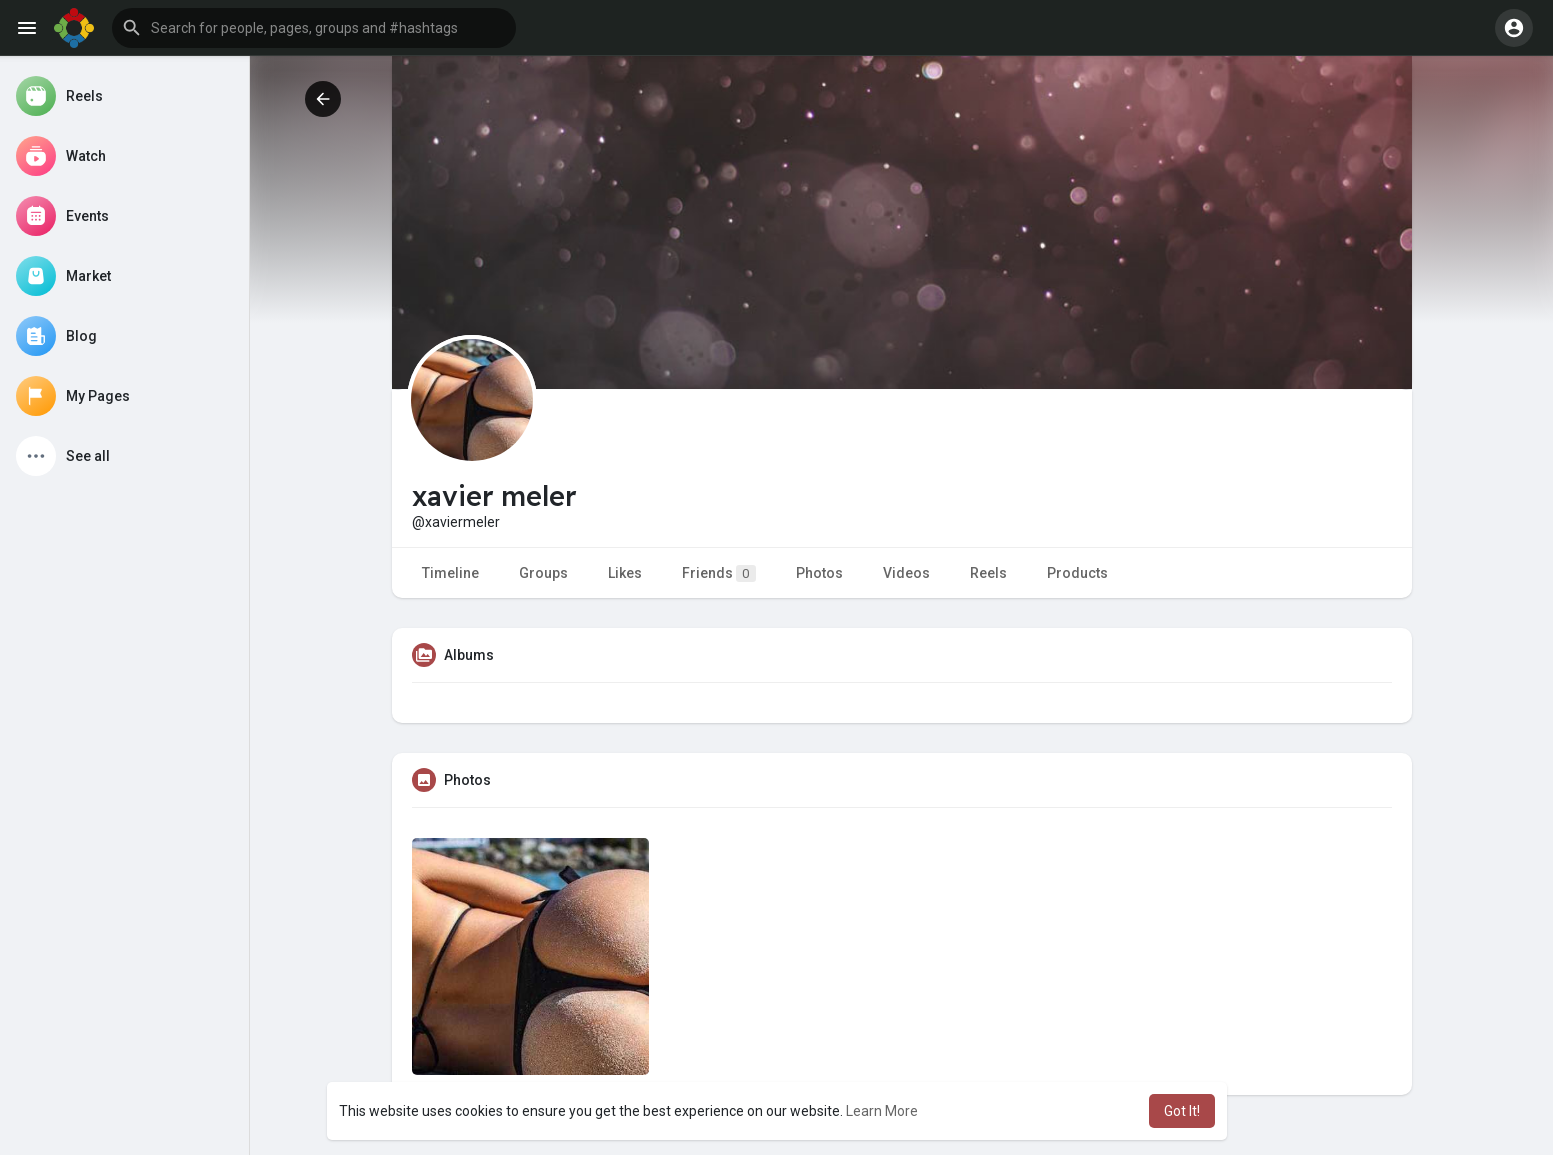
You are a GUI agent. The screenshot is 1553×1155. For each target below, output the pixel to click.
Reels (988, 573)
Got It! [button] (1182, 1111)
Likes (625, 573)
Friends (719, 573)
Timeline (450, 573)
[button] (314, 28)
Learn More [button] (882, 1111)
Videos (906, 573)
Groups (543, 573)
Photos (819, 573)
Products (1077, 573)
